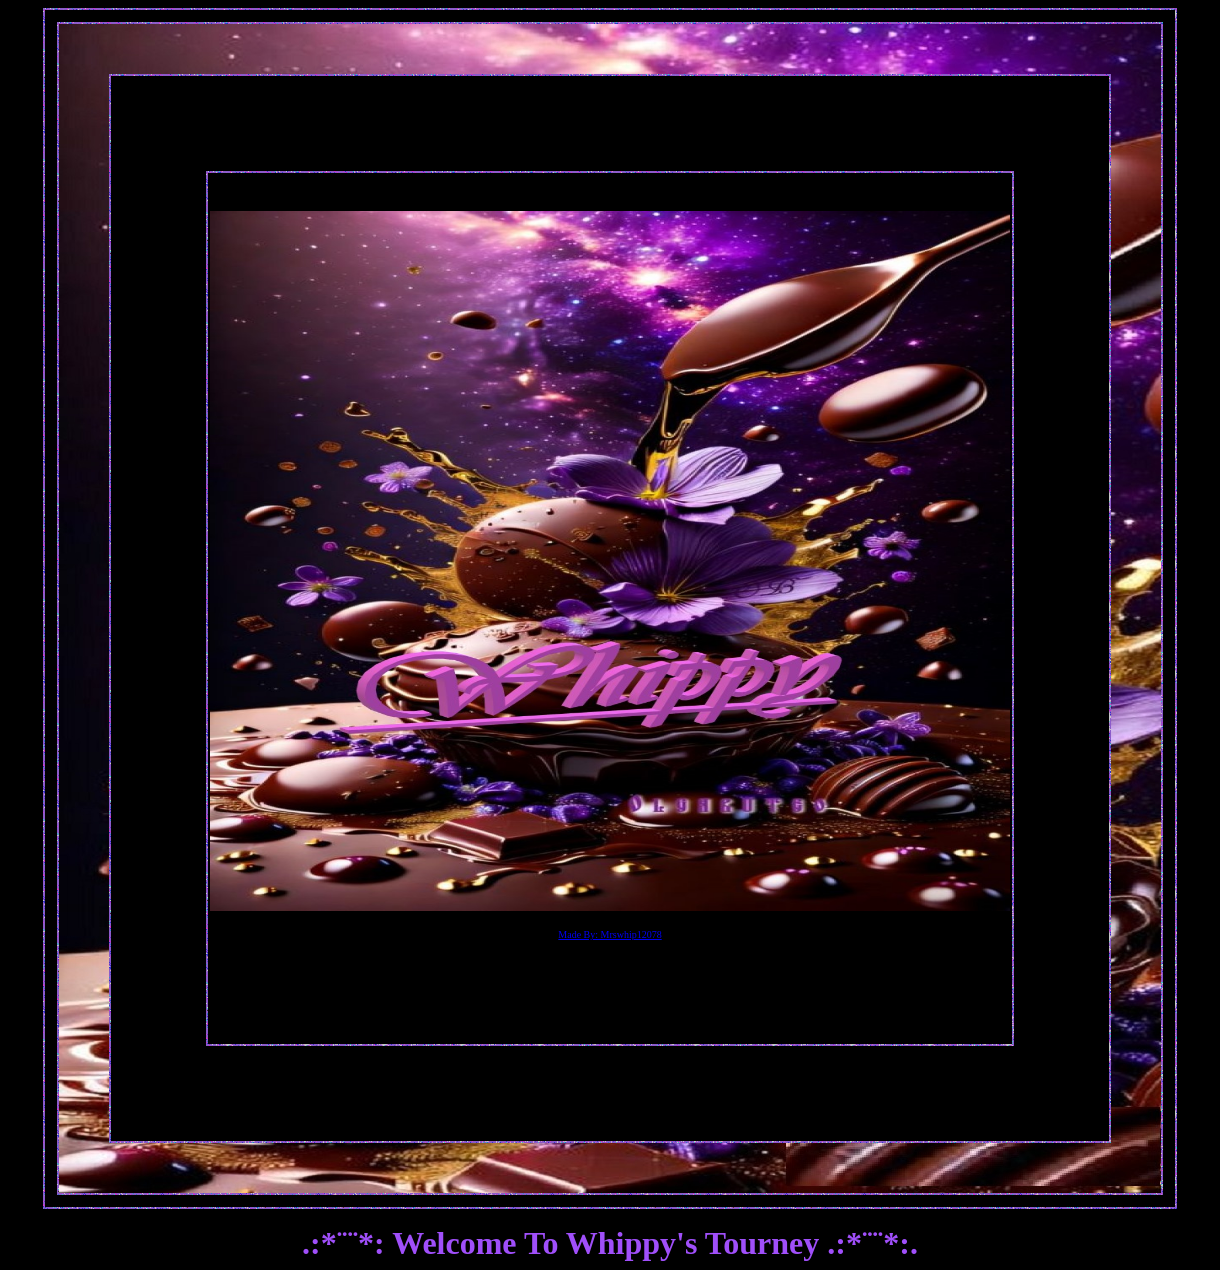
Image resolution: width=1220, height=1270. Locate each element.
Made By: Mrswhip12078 (609, 934)
